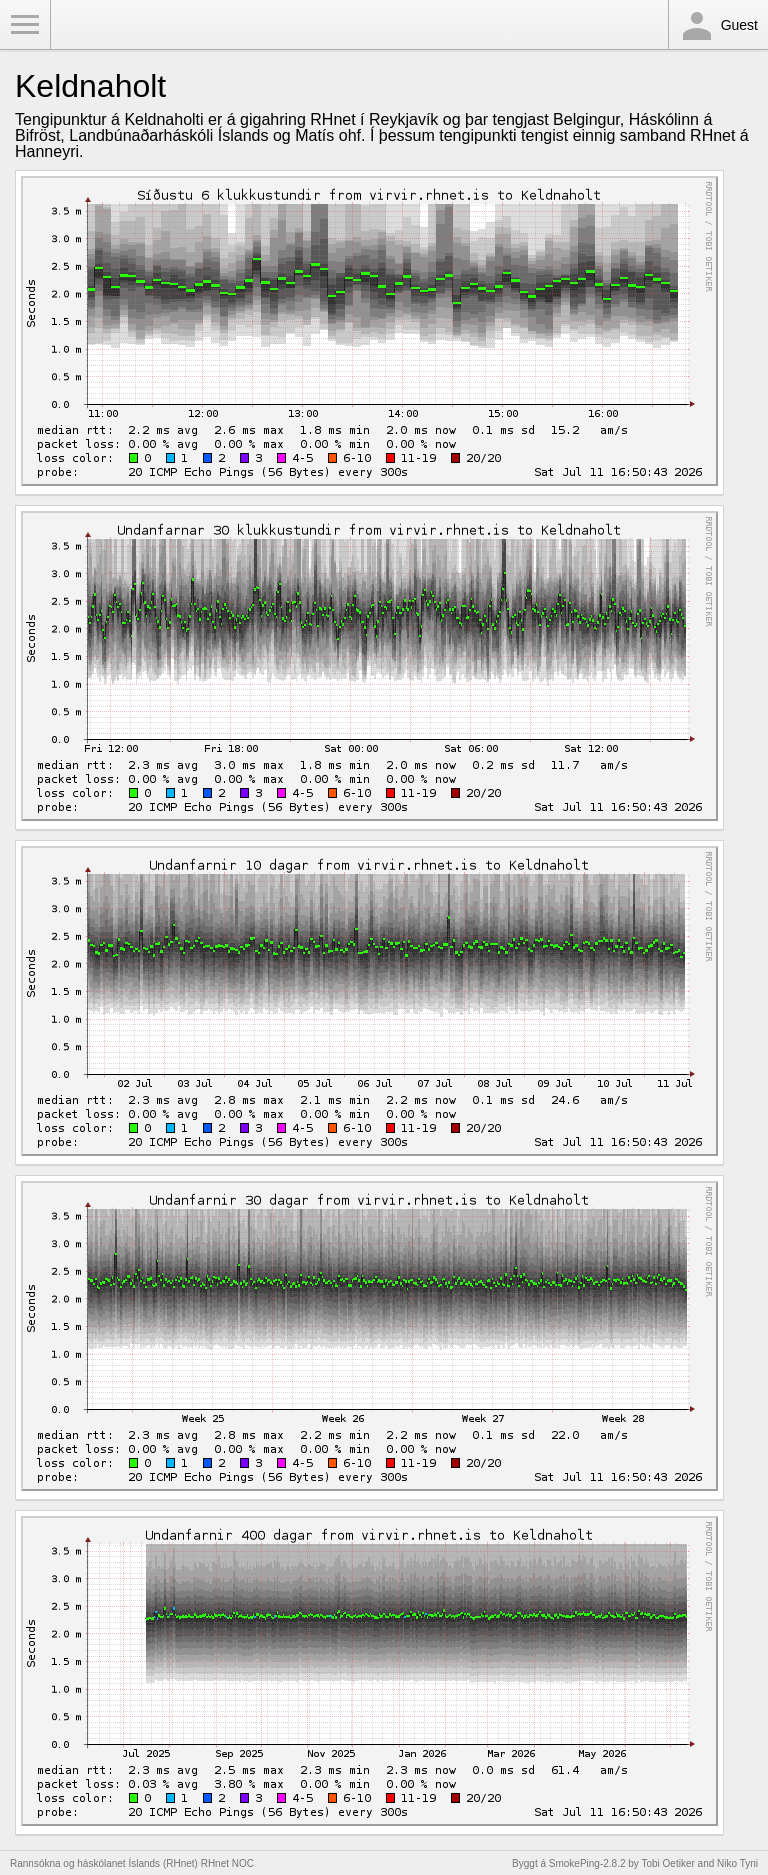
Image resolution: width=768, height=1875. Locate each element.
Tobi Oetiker (667, 1863)
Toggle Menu (25, 25)
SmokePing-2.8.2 (587, 1863)
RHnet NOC (227, 1863)
